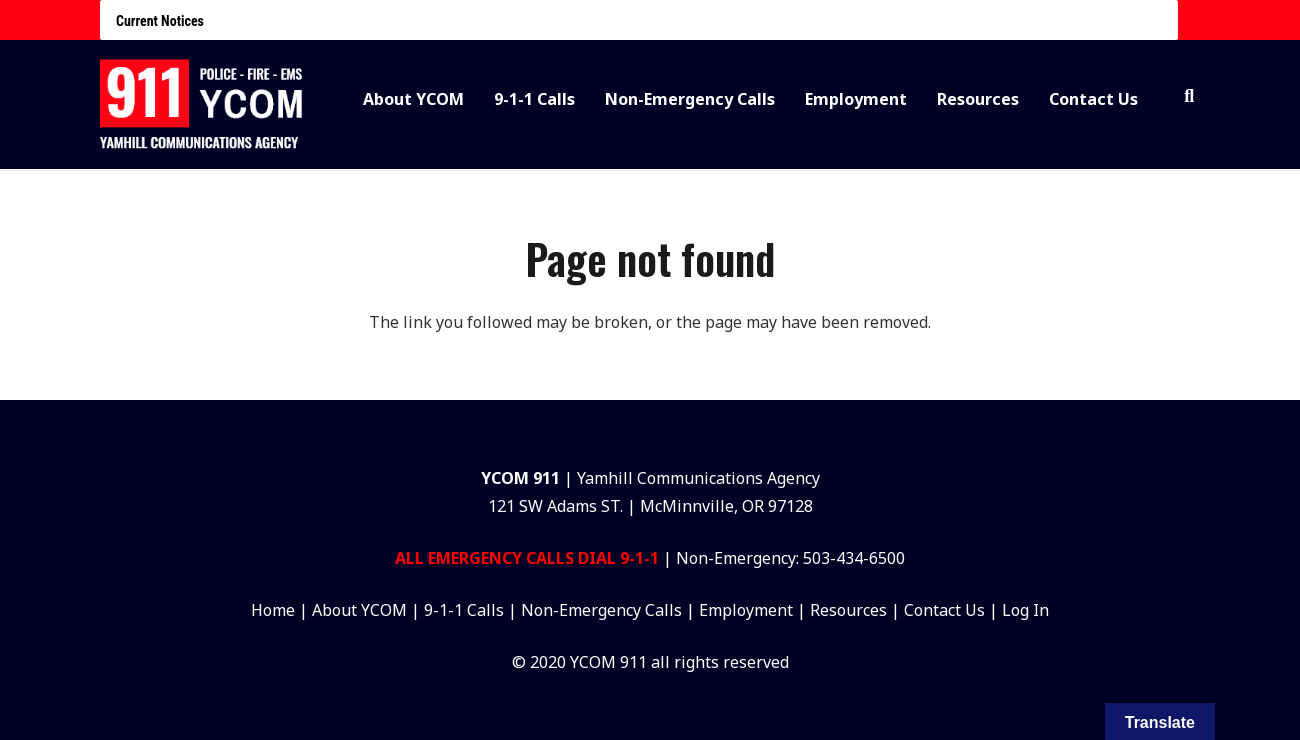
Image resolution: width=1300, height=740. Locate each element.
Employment (746, 610)
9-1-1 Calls (464, 610)
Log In (1025, 610)
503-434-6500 (854, 558)
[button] (1189, 96)
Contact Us (944, 610)
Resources (848, 610)
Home (273, 610)
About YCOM (359, 610)
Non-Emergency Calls (603, 610)
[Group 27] (202, 105)
